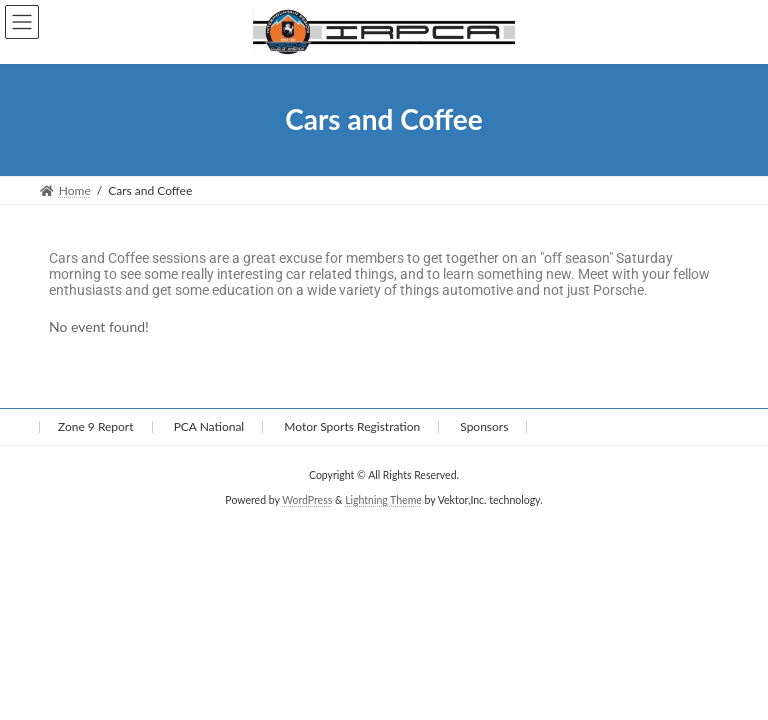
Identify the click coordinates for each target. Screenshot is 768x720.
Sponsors (484, 426)
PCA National (209, 426)
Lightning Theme (383, 500)
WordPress (307, 500)
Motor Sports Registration (352, 426)
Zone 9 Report (96, 426)
